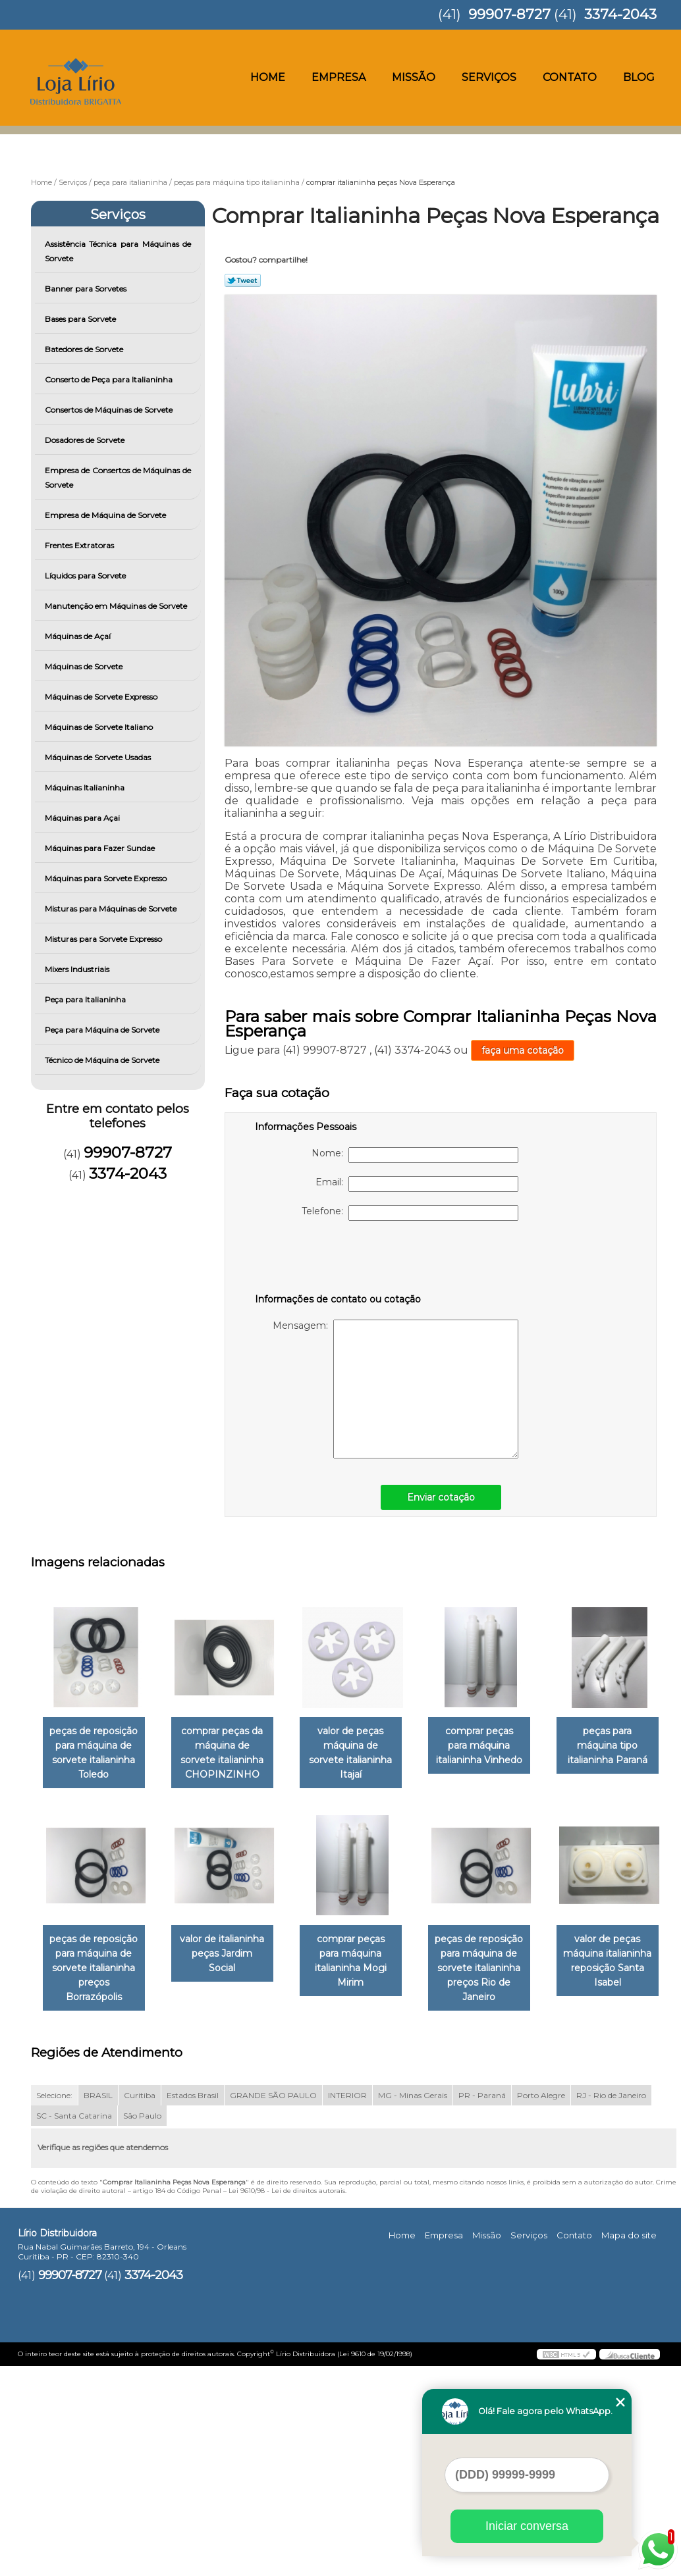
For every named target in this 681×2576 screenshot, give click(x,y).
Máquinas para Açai (83, 818)
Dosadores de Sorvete (85, 440)
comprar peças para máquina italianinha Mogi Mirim (497, 1954)
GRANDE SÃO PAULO (273, 2305)
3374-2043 (620, 14)
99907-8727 (509, 14)
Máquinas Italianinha (85, 787)
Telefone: (410, 1213)
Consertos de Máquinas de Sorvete (110, 410)
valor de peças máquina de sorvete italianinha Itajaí (363, 1746)
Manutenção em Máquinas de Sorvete (117, 606)
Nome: (415, 1155)
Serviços (489, 77)
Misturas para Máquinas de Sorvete (111, 909)
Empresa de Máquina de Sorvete (106, 515)
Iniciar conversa (526, 2526)
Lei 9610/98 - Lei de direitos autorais (287, 2400)
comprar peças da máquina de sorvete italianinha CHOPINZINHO (230, 1753)
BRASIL (98, 2305)
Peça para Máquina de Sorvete (103, 1030)
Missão (413, 77)
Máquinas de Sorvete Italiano (100, 727)
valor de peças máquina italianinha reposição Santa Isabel (230, 2170)
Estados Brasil (193, 2305)
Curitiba (139, 2305)
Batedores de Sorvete (85, 349)
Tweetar (243, 280)
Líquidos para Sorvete (86, 575)
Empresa (339, 77)
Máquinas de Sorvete (84, 666)
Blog (639, 77)
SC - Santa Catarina (74, 2326)
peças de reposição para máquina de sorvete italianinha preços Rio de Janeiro (96, 2178)
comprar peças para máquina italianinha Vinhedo (497, 1746)
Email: (416, 1184)
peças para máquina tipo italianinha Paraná (96, 1954)
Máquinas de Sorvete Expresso (102, 697)
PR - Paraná (482, 2305)
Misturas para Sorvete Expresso (104, 939)
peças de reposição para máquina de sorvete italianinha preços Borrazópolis (230, 1962)
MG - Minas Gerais (412, 2305)
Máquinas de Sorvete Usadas (99, 757)
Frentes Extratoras (80, 545)
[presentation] (338, 1259)
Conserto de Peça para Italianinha (110, 379)
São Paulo (142, 2326)
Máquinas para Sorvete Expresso (107, 878)
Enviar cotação (441, 1497)
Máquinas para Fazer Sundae (101, 848)
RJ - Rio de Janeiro (611, 2305)
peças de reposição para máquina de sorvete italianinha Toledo (96, 1753)
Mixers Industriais (78, 969)
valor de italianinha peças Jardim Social (363, 1947)
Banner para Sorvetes (86, 289)
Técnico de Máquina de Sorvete (103, 1060)
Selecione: (54, 2305)
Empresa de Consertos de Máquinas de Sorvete (118, 477)
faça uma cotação (522, 1050)
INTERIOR (347, 2305)
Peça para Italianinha (86, 999)
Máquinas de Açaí (79, 636)
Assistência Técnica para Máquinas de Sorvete (118, 251)
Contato (570, 77)
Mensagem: (395, 1389)
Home (267, 77)
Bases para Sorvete (81, 319)
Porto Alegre (541, 2305)
